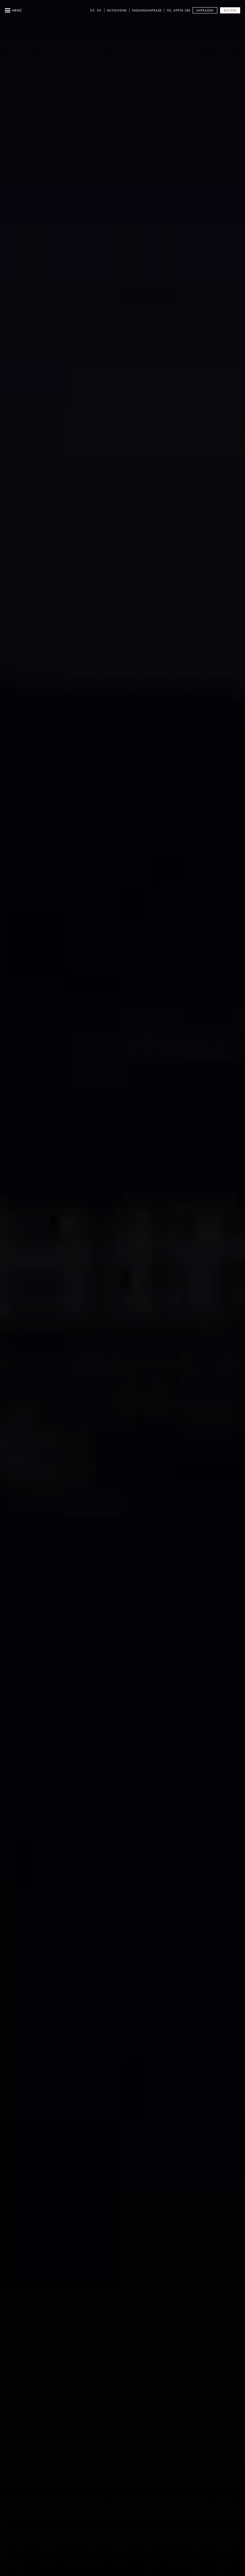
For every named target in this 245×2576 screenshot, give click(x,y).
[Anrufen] (178, 10)
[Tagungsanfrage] (147, 10)
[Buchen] (230, 10)
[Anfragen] (205, 10)
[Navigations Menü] (13, 10)
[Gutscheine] (117, 10)
